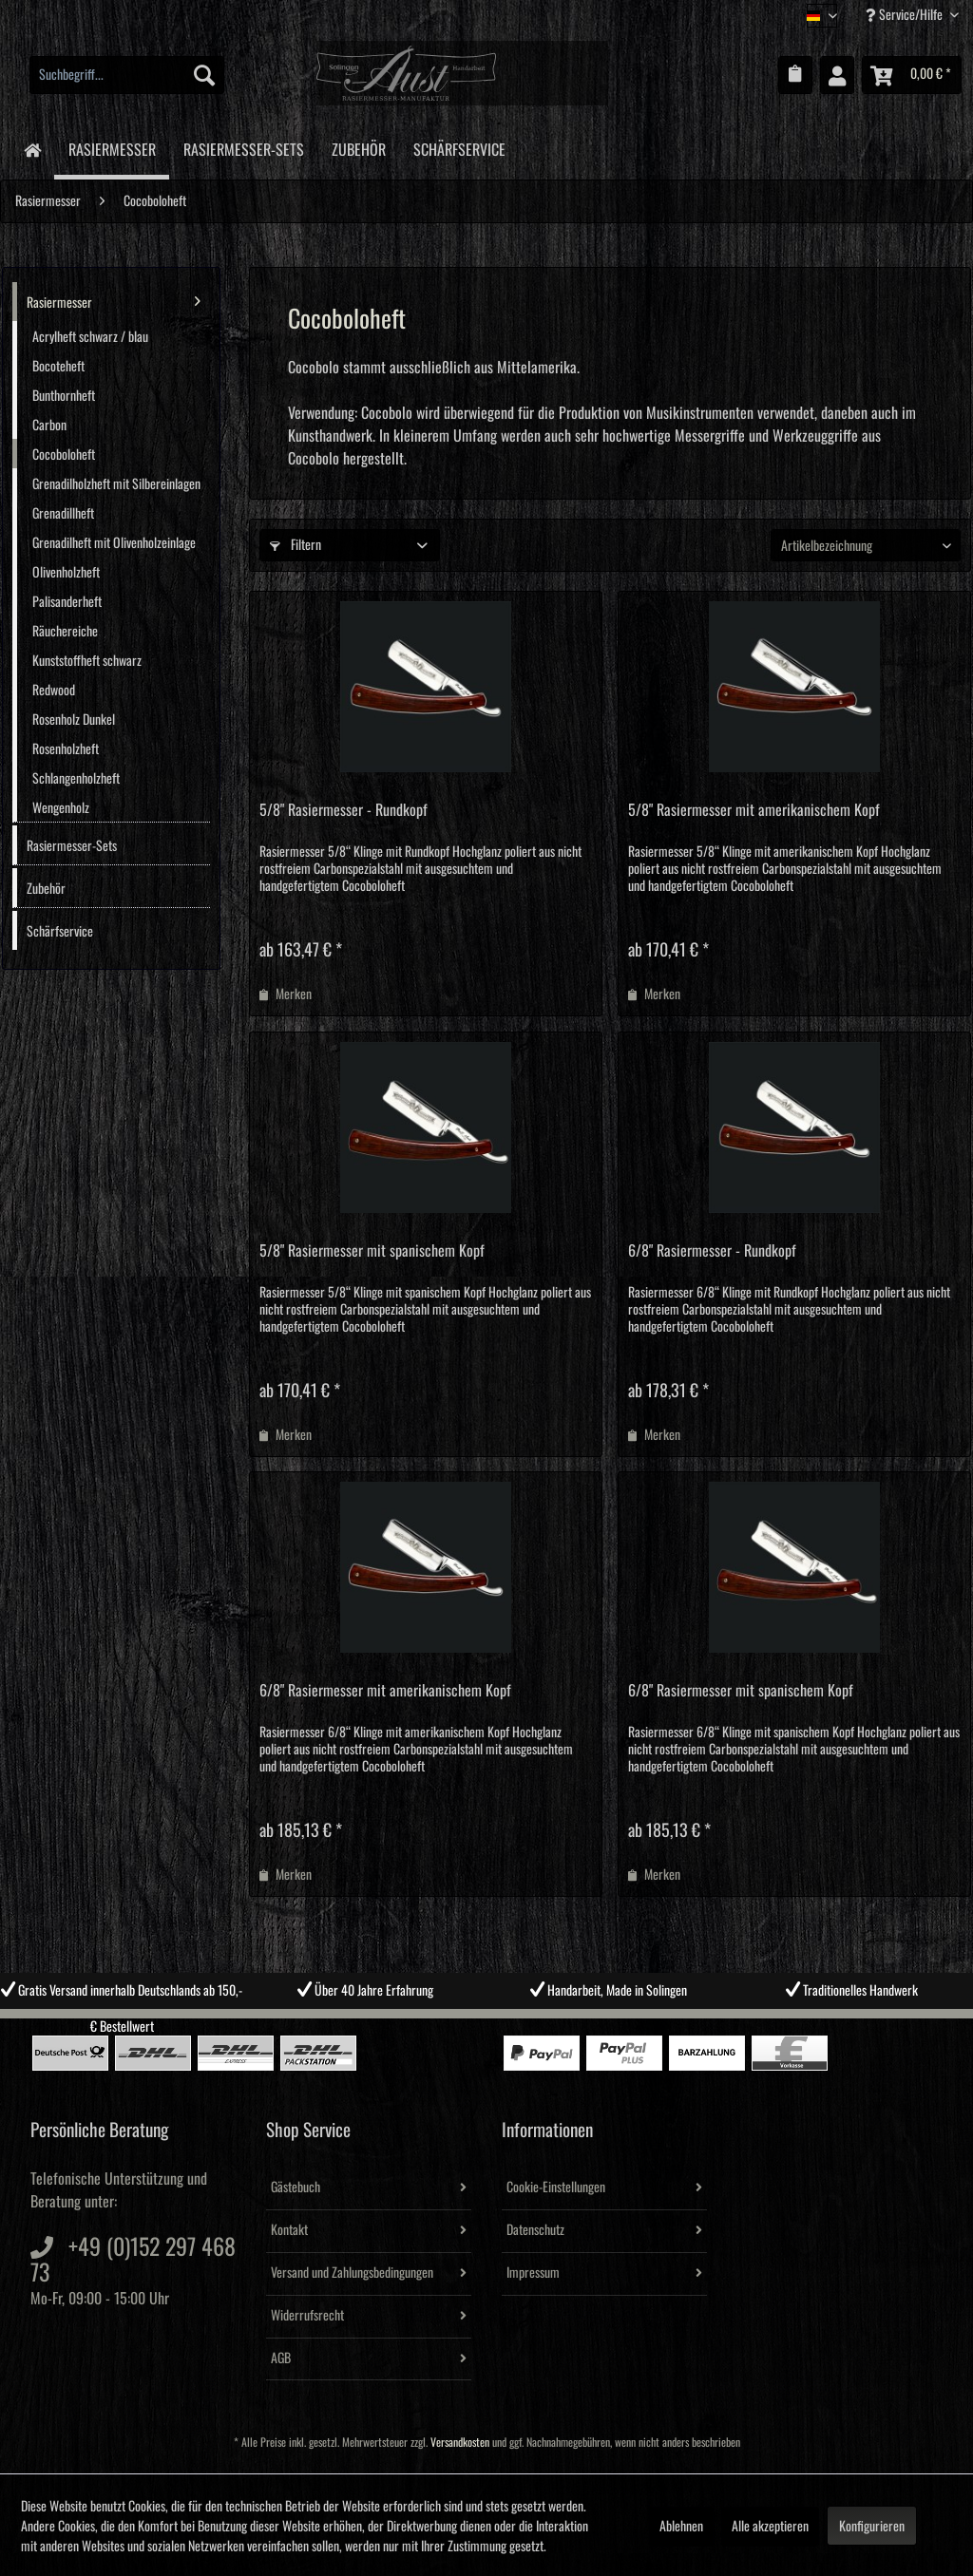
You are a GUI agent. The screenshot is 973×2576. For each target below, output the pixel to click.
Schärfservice (60, 931)
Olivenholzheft (66, 572)
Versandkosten (459, 2442)
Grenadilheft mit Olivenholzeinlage (114, 543)
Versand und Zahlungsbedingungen (352, 2273)
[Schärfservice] (459, 147)
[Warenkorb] (912, 75)
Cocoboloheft (63, 455)
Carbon (49, 425)
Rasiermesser (113, 301)
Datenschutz (535, 2230)
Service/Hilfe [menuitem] (905, 15)
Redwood (53, 690)
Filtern (295, 545)
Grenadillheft (63, 514)
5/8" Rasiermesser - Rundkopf (343, 810)
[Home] (32, 149)
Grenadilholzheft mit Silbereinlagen (116, 484)
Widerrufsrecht (307, 2315)
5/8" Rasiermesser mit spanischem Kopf (372, 1251)
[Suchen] (204, 75)
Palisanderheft (67, 602)
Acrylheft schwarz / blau (90, 337)
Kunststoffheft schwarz (87, 661)
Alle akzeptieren (770, 2526)
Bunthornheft (63, 396)
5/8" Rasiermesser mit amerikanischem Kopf (754, 810)
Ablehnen (681, 2526)
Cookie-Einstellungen (555, 2187)
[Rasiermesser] (111, 149)
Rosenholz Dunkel (73, 720)
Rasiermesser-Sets (72, 846)
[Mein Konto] (837, 75)
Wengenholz (60, 808)
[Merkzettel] (795, 75)
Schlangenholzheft (76, 779)
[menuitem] (126, 75)
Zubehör (46, 889)
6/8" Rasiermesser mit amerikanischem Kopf (385, 1690)
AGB (281, 2358)
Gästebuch (295, 2187)
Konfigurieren (872, 2526)
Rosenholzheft (65, 749)
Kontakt (289, 2230)
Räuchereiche (65, 631)
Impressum (533, 2273)
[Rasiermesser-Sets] (243, 147)
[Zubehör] (358, 147)
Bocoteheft (58, 366)
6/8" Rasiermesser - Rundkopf (712, 1251)
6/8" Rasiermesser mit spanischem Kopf (740, 1690)
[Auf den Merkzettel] (285, 994)
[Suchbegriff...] (126, 75)
